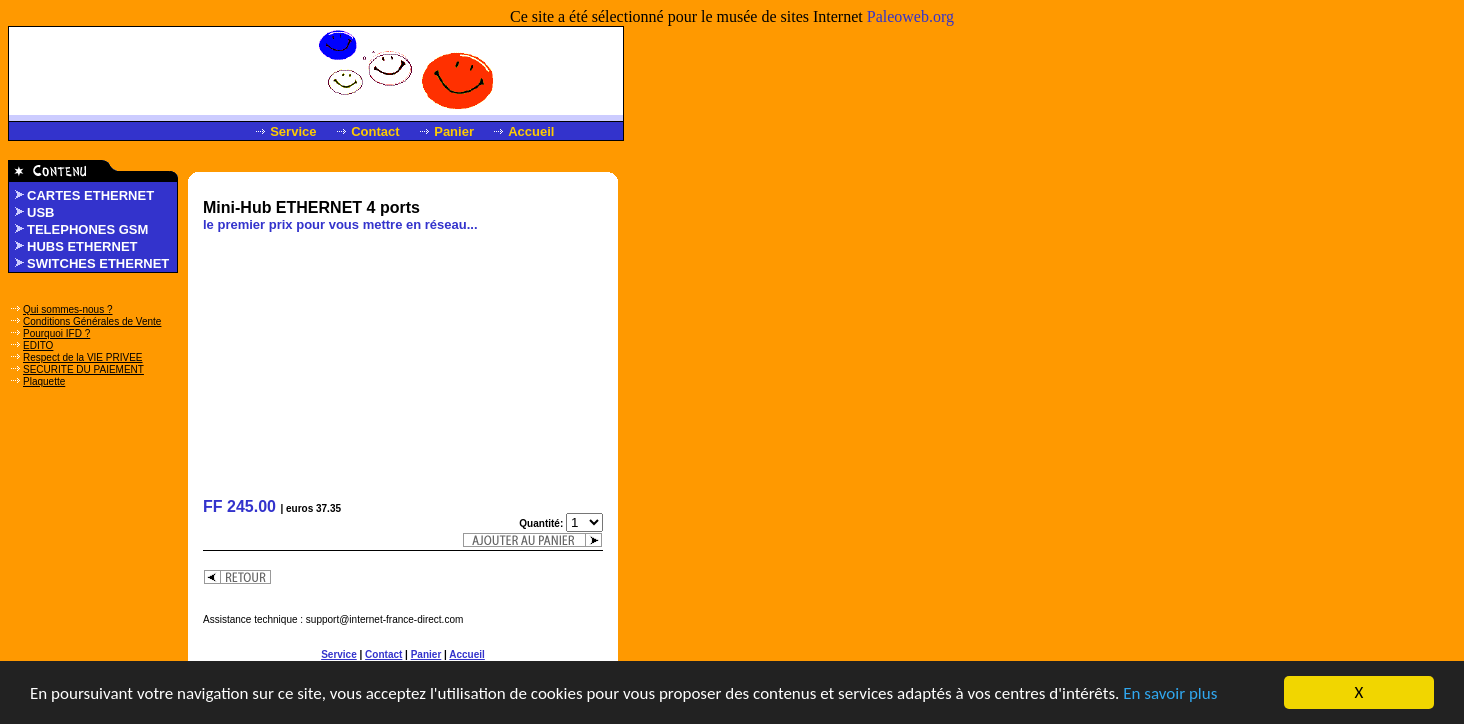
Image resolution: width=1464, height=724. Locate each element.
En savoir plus (1170, 694)
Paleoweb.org (910, 16)
